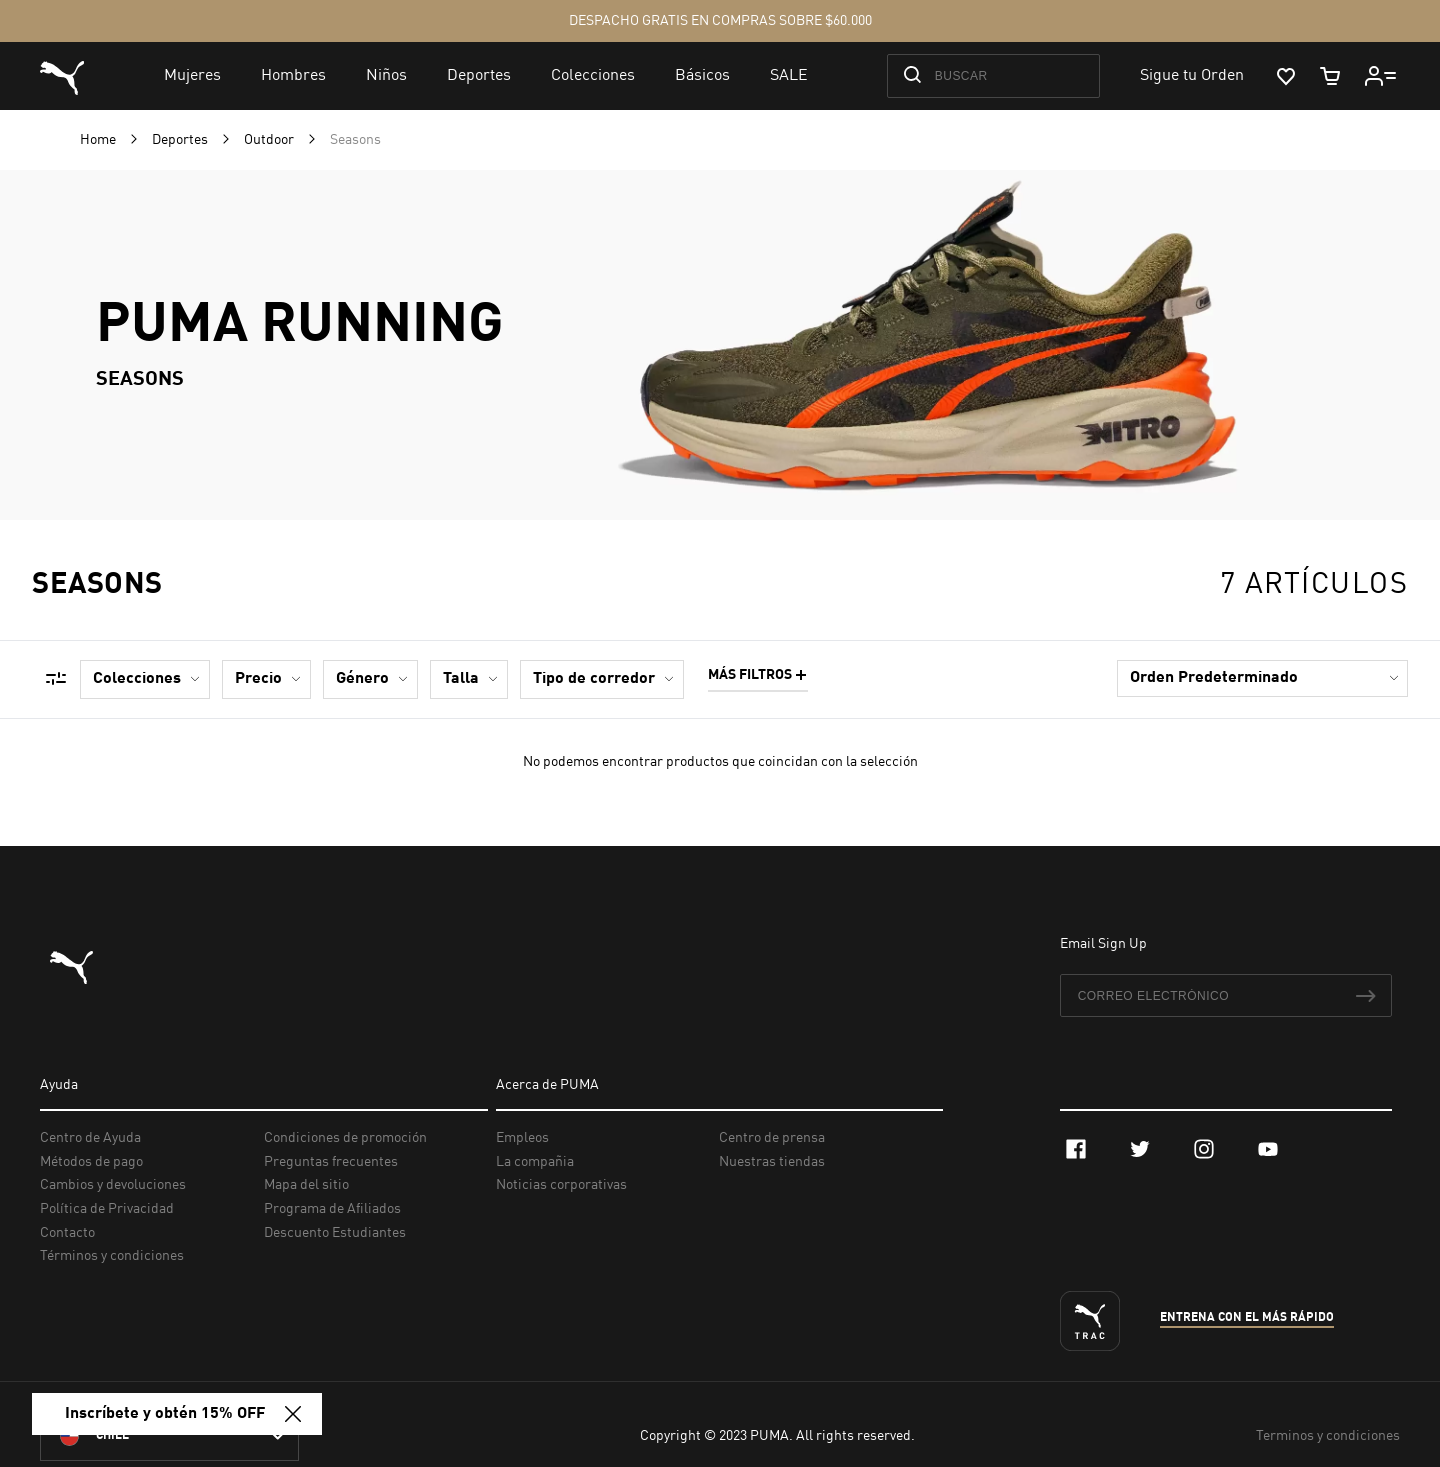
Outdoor (270, 140)
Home (99, 140)
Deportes (181, 140)
